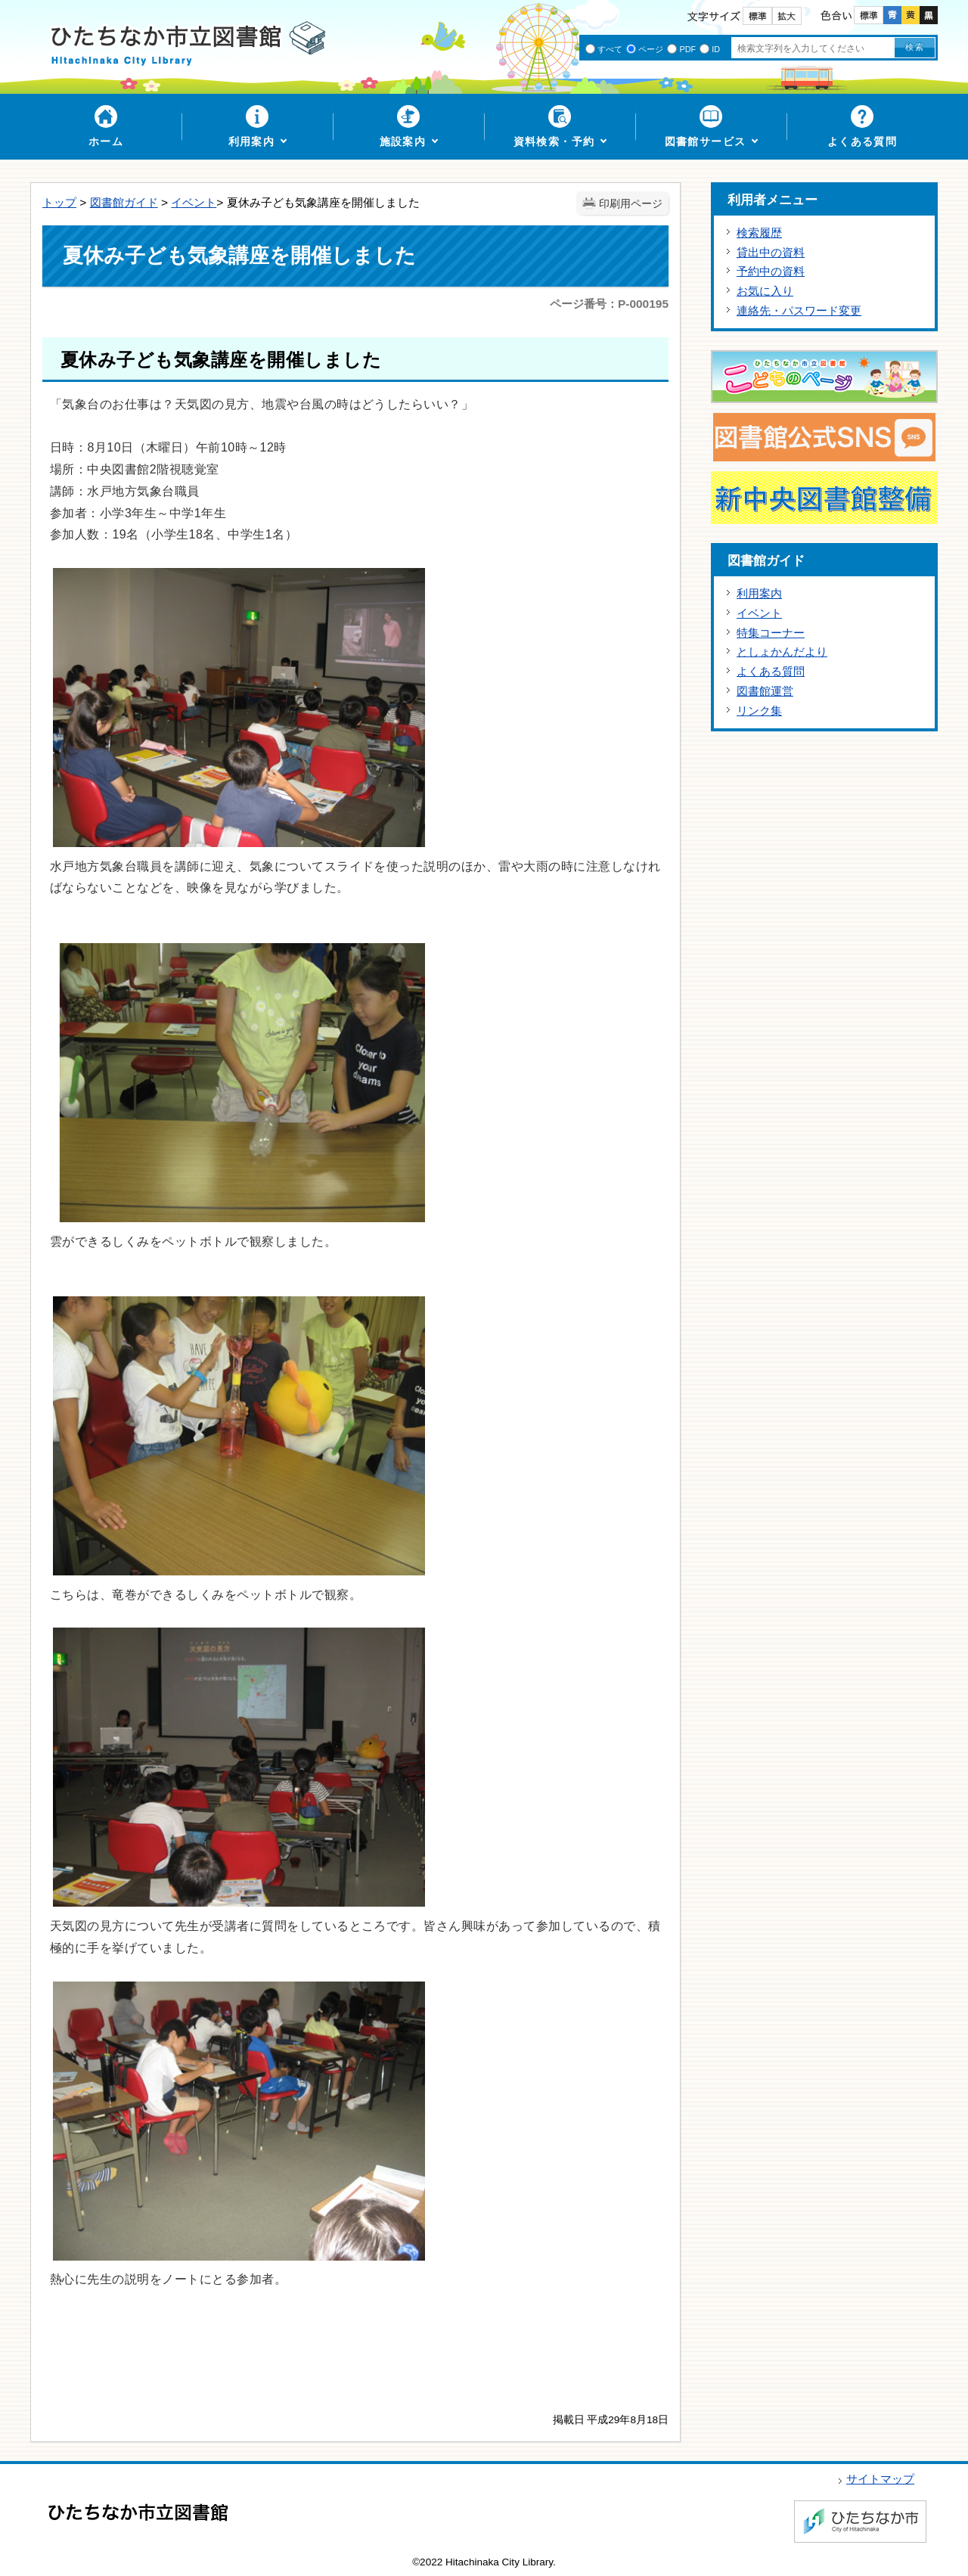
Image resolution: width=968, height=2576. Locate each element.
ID (716, 49)
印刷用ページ (630, 203)
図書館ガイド (124, 202)
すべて (609, 49)
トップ (59, 202)
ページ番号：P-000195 (609, 303)
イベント (193, 202)
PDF (687, 49)
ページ (650, 49)
